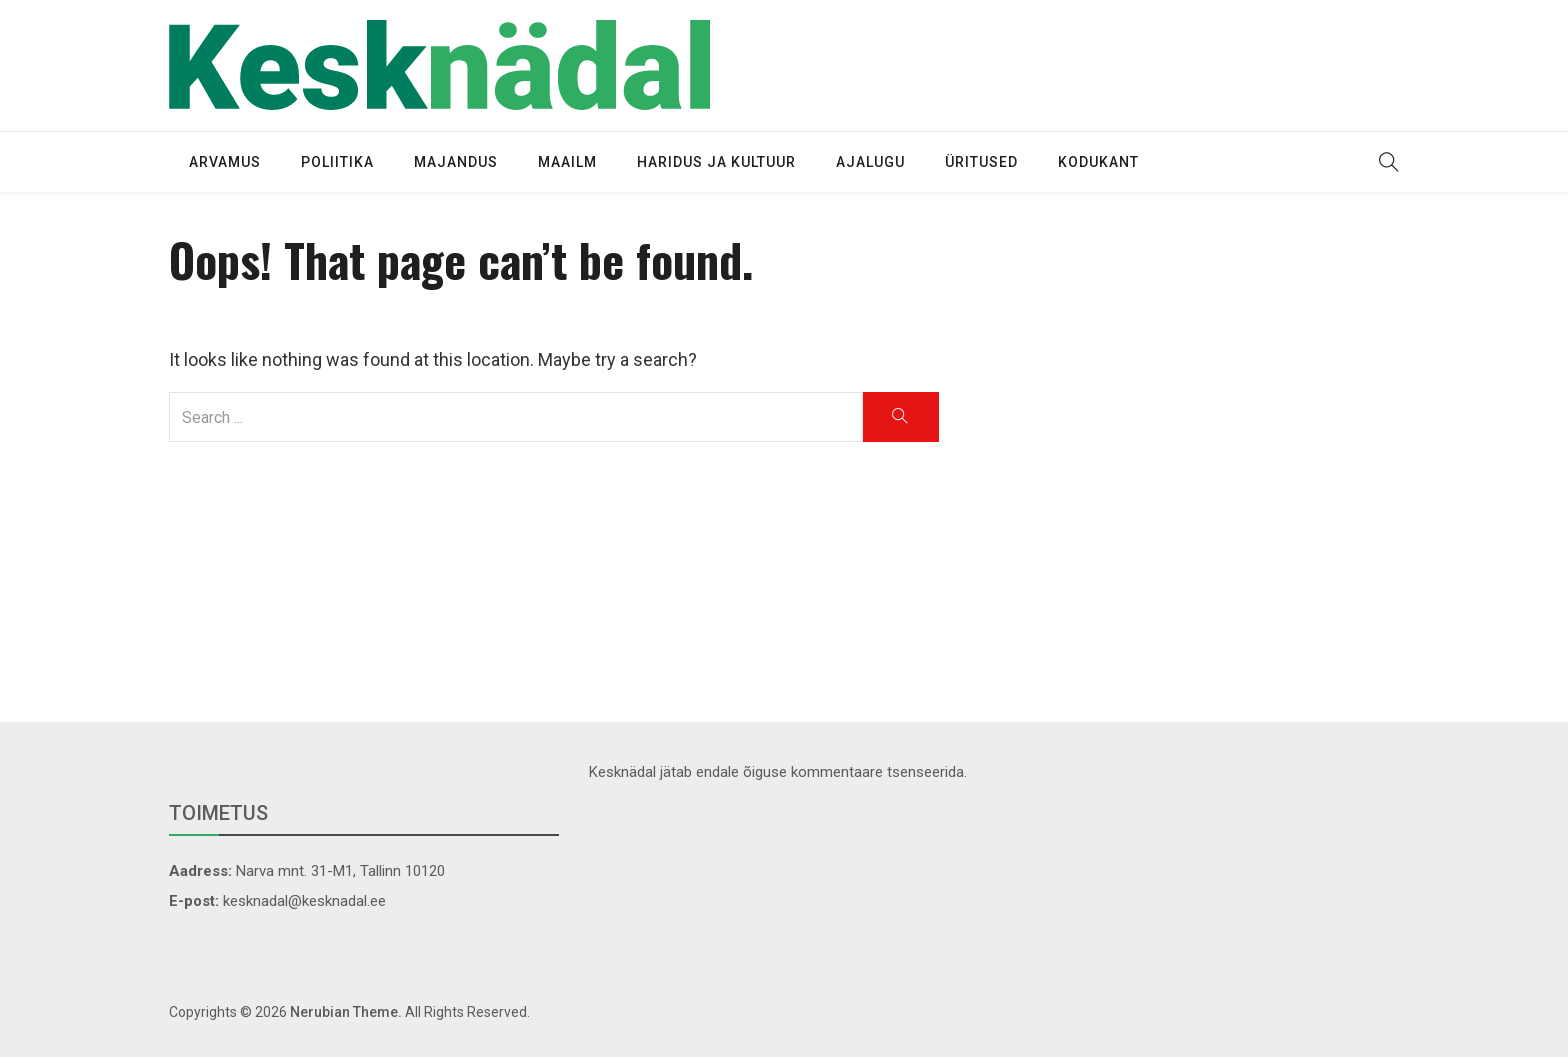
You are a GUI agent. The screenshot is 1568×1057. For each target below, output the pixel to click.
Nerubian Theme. (346, 1012)
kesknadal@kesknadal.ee (304, 901)
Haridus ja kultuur (716, 162)
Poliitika (337, 162)
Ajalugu (870, 162)
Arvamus (225, 162)
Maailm (567, 162)
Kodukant (1098, 162)
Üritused (981, 162)
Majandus (456, 162)
